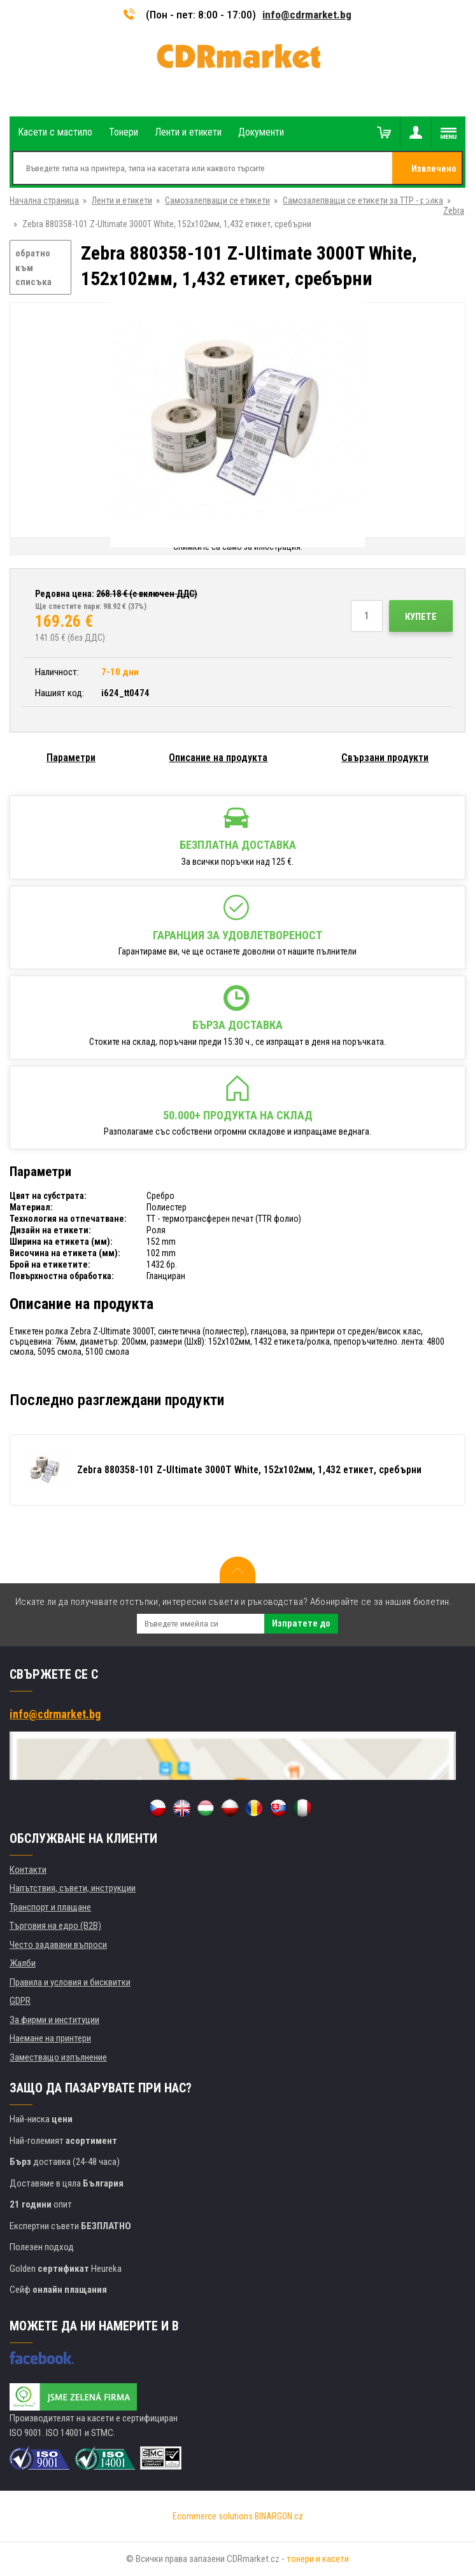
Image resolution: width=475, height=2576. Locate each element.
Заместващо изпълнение (58, 2057)
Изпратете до (301, 1623)
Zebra (453, 211)
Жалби (23, 1963)
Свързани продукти (385, 758)
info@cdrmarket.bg (306, 14)
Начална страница (44, 200)
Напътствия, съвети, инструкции (73, 1888)
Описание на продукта (218, 758)
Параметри (71, 758)
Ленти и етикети (122, 200)
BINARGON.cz (279, 2516)
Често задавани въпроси (58, 1944)
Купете (421, 616)
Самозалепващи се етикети (217, 200)
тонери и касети (318, 2559)
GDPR (20, 2000)
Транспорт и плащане (50, 1907)
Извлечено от (434, 174)
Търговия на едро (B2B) (55, 1925)
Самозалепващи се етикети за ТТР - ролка (363, 200)
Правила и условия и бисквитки (70, 1982)
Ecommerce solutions (213, 2516)
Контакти (28, 1869)
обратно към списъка (33, 268)
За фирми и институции (54, 2020)
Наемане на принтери (50, 2038)
